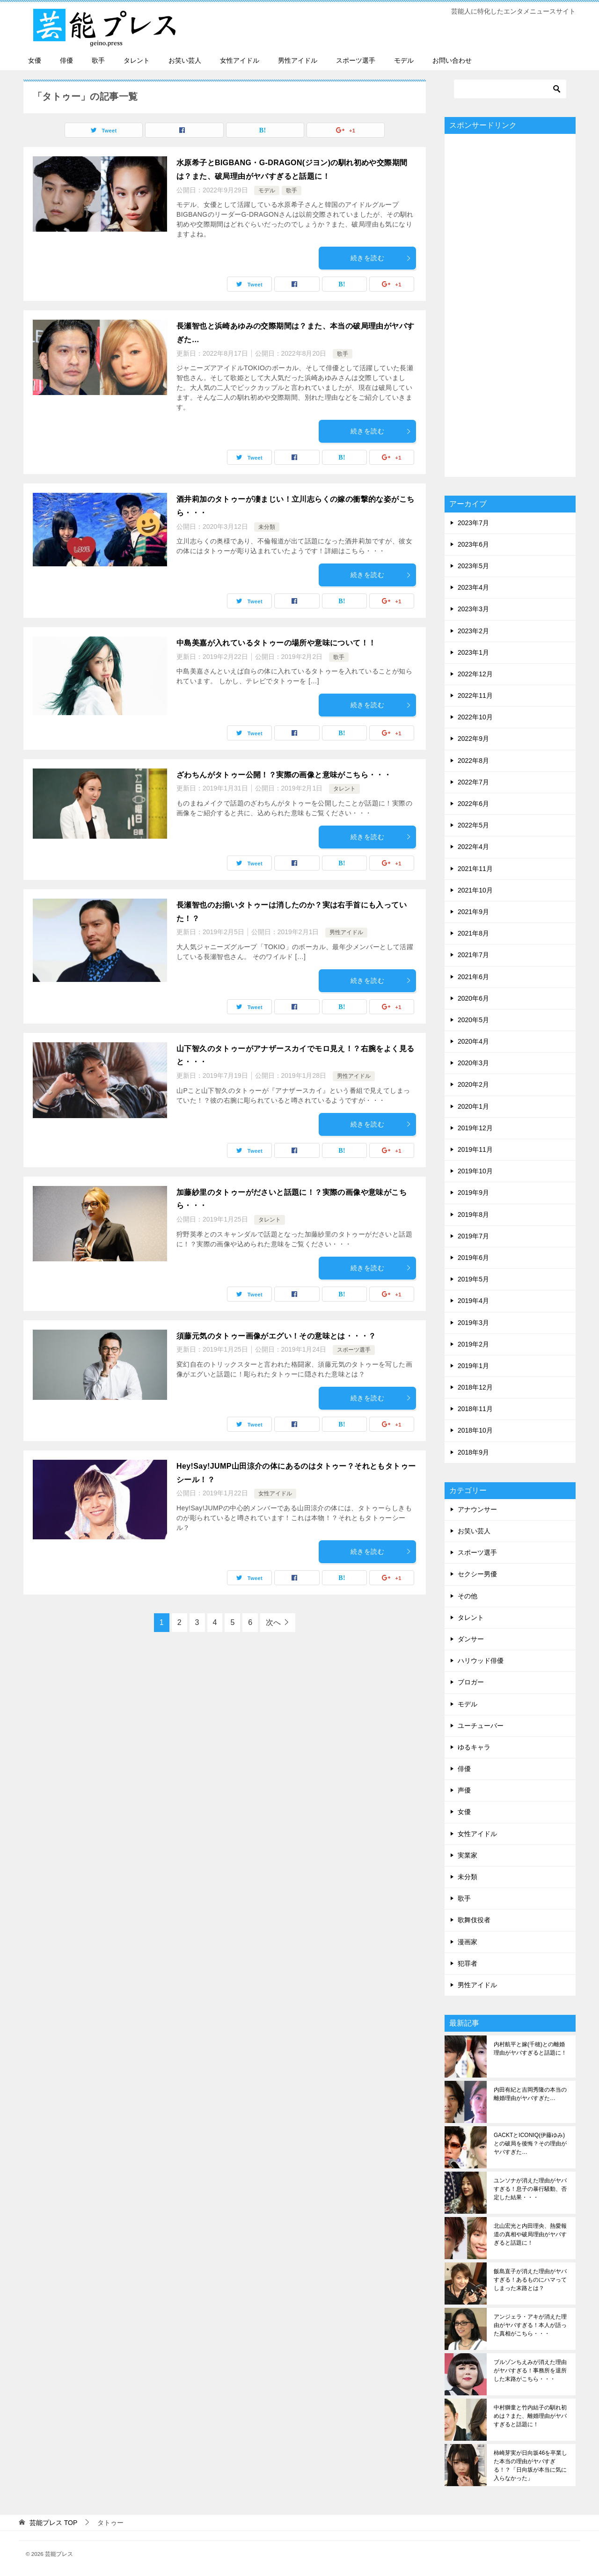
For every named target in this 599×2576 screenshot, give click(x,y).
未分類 (266, 527)
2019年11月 (475, 1149)
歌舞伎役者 (474, 1920)
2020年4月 (473, 1041)
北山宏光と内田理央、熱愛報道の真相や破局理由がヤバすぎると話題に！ (530, 2234)
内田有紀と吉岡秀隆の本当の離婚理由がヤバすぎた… (530, 2093)
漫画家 (467, 1942)
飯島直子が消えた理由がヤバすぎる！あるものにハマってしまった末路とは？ (530, 2279)
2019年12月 (475, 1128)
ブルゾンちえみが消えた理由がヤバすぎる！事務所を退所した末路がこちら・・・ (530, 2370)
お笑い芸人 (184, 60)
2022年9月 (473, 738)
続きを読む (381, 258)
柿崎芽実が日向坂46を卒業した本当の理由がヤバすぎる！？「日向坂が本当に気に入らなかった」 (530, 2465)
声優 (464, 1790)
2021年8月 (473, 933)
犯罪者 (467, 1963)
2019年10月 (475, 1171)
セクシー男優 (477, 1574)
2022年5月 (473, 825)
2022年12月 (475, 674)
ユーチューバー (481, 1725)
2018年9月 (473, 1452)
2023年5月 (473, 566)
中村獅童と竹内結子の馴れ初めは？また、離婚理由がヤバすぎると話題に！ (530, 2416)
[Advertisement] (510, 305)
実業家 (467, 1855)
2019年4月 (473, 1300)
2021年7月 (473, 955)
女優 (34, 60)
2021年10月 (475, 890)
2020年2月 (473, 1084)
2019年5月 (473, 1279)
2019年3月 (473, 1322)
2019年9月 (473, 1192)
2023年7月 (473, 523)
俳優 (66, 60)
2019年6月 (473, 1257)
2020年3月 (473, 1063)
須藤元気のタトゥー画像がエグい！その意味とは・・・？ (276, 1336)
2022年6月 (473, 803)
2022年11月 (475, 695)
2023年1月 (473, 652)
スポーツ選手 (355, 60)
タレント (137, 60)
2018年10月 (475, 1430)
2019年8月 (473, 1214)
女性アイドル (239, 60)
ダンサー (471, 1639)
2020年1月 (473, 1106)
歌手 (98, 60)
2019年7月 (473, 1236)
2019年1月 (473, 1365)
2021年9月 (473, 911)
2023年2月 (473, 631)
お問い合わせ (452, 60)
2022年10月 (475, 717)
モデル (404, 60)
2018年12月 (475, 1387)
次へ (273, 1622)
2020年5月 (473, 1020)
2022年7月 (473, 782)
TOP (53, 2522)
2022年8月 (473, 760)
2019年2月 (473, 1344)
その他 (467, 1596)
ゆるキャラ (474, 1747)
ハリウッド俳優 (481, 1660)
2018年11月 (475, 1408)
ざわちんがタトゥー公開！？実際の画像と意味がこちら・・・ (283, 775)
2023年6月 (473, 544)
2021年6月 (473, 977)
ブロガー (471, 1682)
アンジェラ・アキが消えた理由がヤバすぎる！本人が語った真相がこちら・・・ (530, 2325)
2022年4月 (473, 846)
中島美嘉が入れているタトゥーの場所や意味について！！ (276, 643)
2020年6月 (473, 998)
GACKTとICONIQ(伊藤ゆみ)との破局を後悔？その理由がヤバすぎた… (530, 2143)
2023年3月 (473, 609)
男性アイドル (297, 60)
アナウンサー (477, 1509)
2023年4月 (473, 587)
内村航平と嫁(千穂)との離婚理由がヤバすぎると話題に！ (530, 2048)
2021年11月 (475, 868)
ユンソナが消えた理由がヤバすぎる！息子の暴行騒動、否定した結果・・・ (530, 2189)
